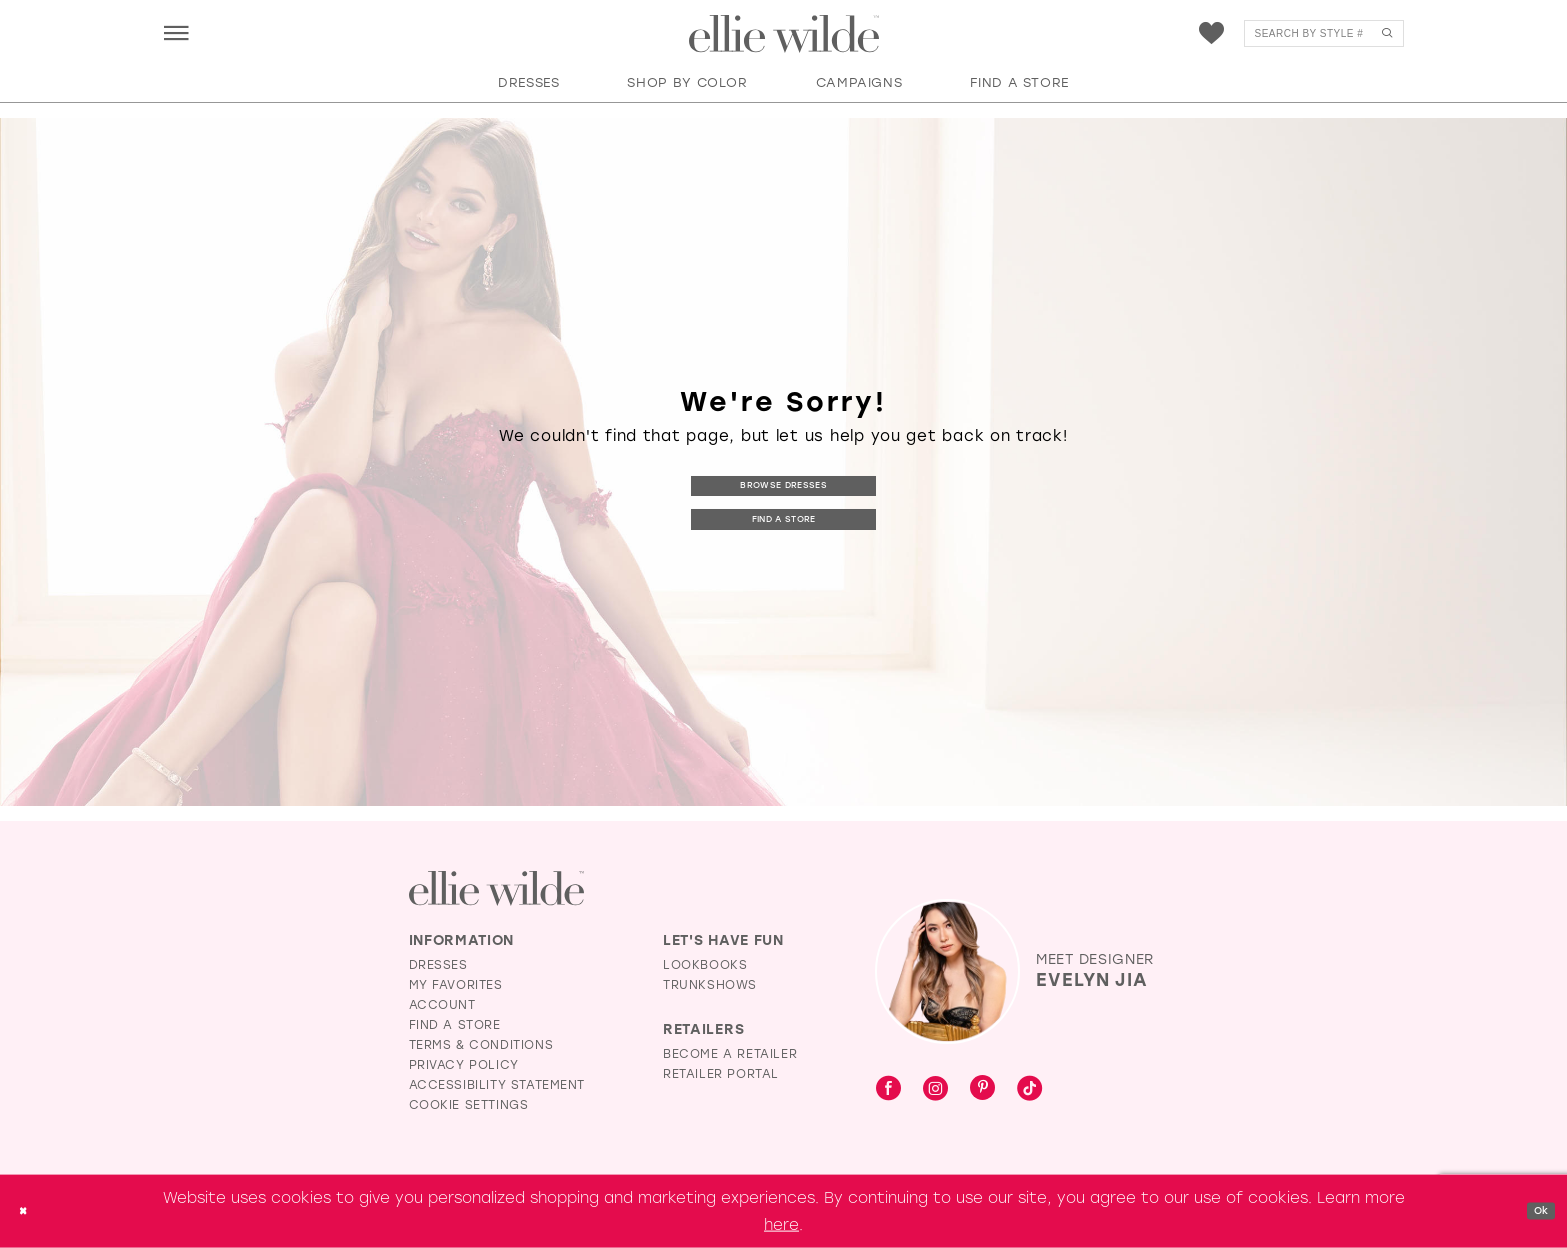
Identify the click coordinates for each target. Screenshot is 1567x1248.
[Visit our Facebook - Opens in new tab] (888, 1089)
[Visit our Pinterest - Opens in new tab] (982, 1089)
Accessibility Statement (497, 1085)
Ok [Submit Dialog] (1534, 1211)
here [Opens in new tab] (781, 1224)
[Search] (1324, 33)
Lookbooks (705, 965)
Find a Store (784, 521)
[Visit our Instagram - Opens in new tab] (935, 1089)
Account (442, 1005)
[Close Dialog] (29, 1211)
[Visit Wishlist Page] (1211, 33)
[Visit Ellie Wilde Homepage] (496, 888)
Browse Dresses (784, 482)
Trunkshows (710, 985)
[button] (176, 32)
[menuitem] (176, 32)
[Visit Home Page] (784, 34)
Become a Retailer (730, 1054)
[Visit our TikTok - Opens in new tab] (1029, 1089)
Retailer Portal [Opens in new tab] (721, 1074)
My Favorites (456, 985)
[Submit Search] (1387, 33)
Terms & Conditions (481, 1045)
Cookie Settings (469, 1105)
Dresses (438, 965)
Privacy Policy (464, 1065)
